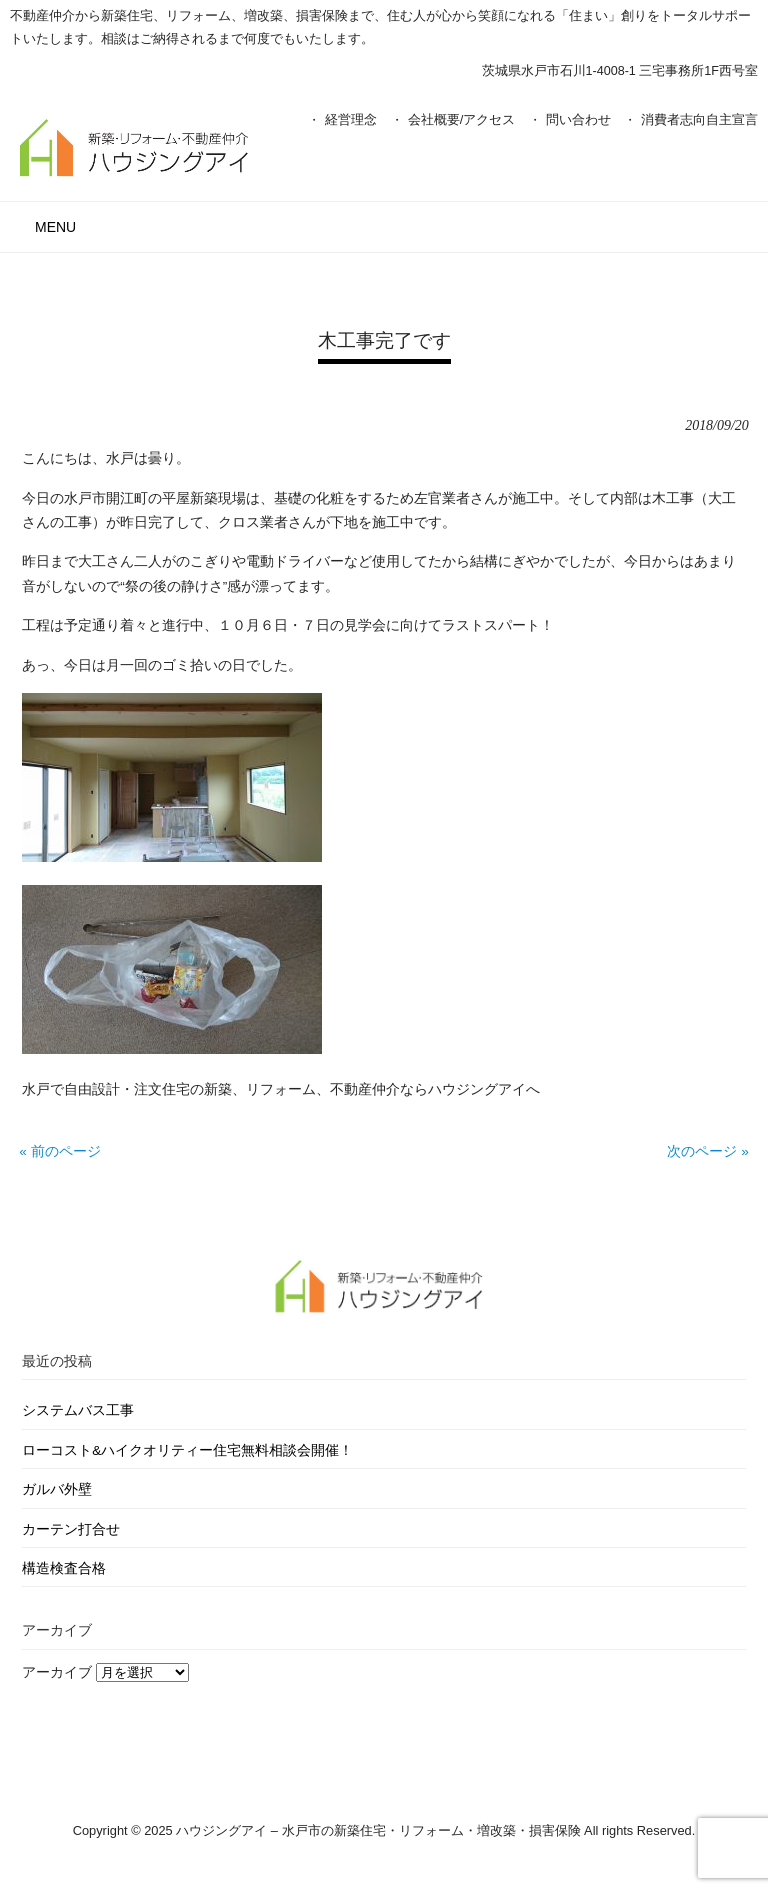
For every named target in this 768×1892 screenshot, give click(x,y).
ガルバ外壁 (57, 1489)
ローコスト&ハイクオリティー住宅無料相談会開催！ (187, 1450)
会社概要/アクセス (462, 119)
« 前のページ (59, 1151)
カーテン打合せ (71, 1529)
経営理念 (351, 119)
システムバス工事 (78, 1410)
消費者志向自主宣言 (699, 119)
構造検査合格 (64, 1568)
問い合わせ (578, 119)
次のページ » (707, 1151)
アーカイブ (57, 1672)
